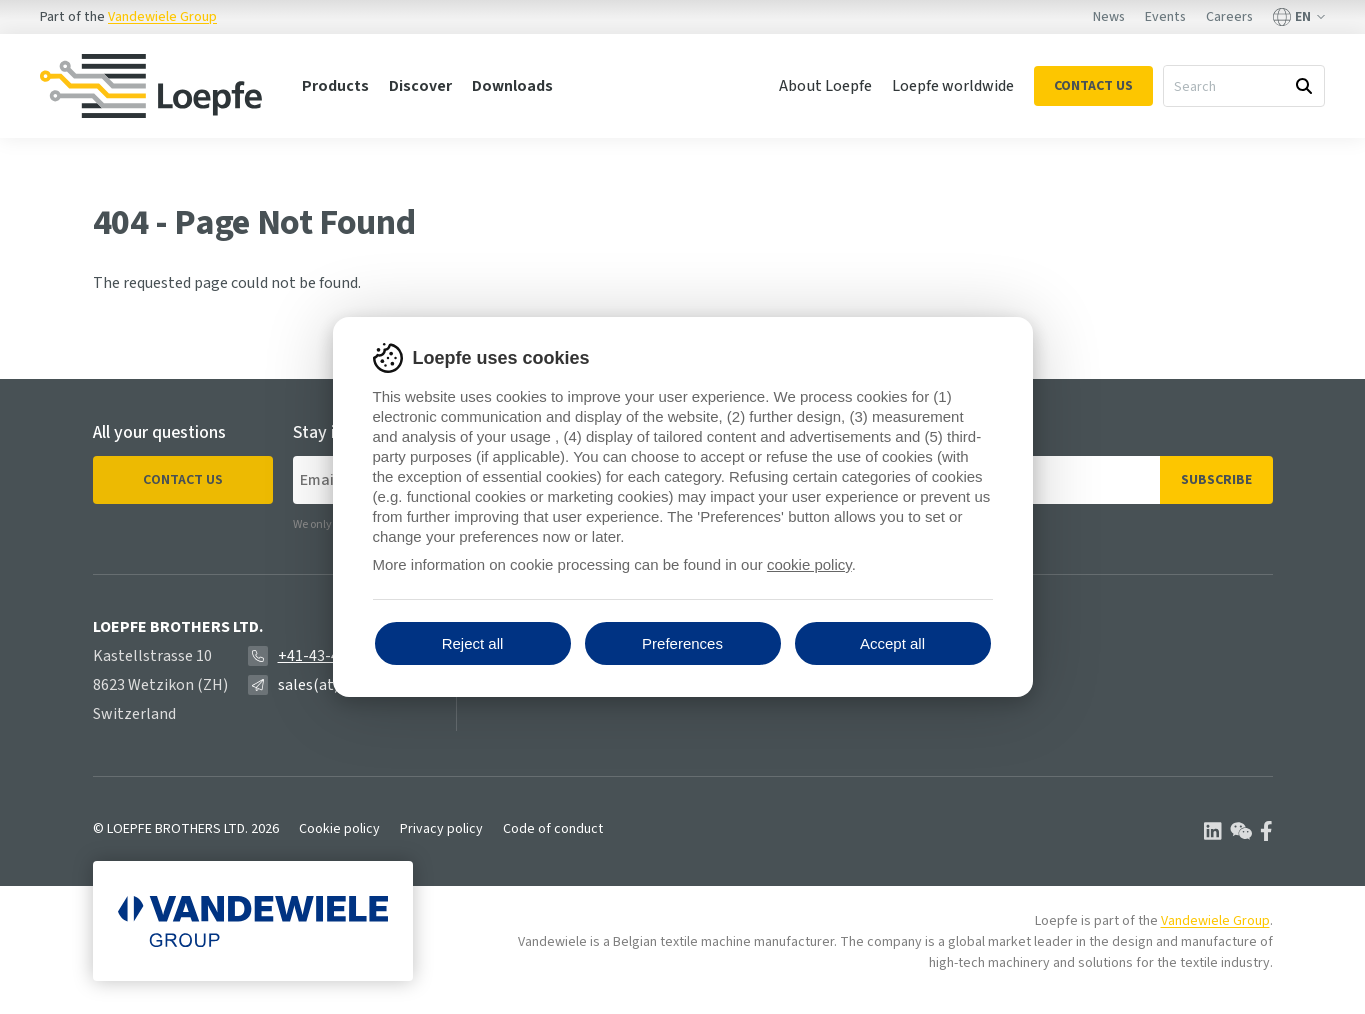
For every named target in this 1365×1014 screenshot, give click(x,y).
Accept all (892, 643)
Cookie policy (339, 829)
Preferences (682, 643)
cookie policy (809, 564)
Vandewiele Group (162, 17)
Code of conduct (553, 829)
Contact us (183, 480)
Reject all (473, 643)
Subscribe (1216, 480)
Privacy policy (441, 829)
